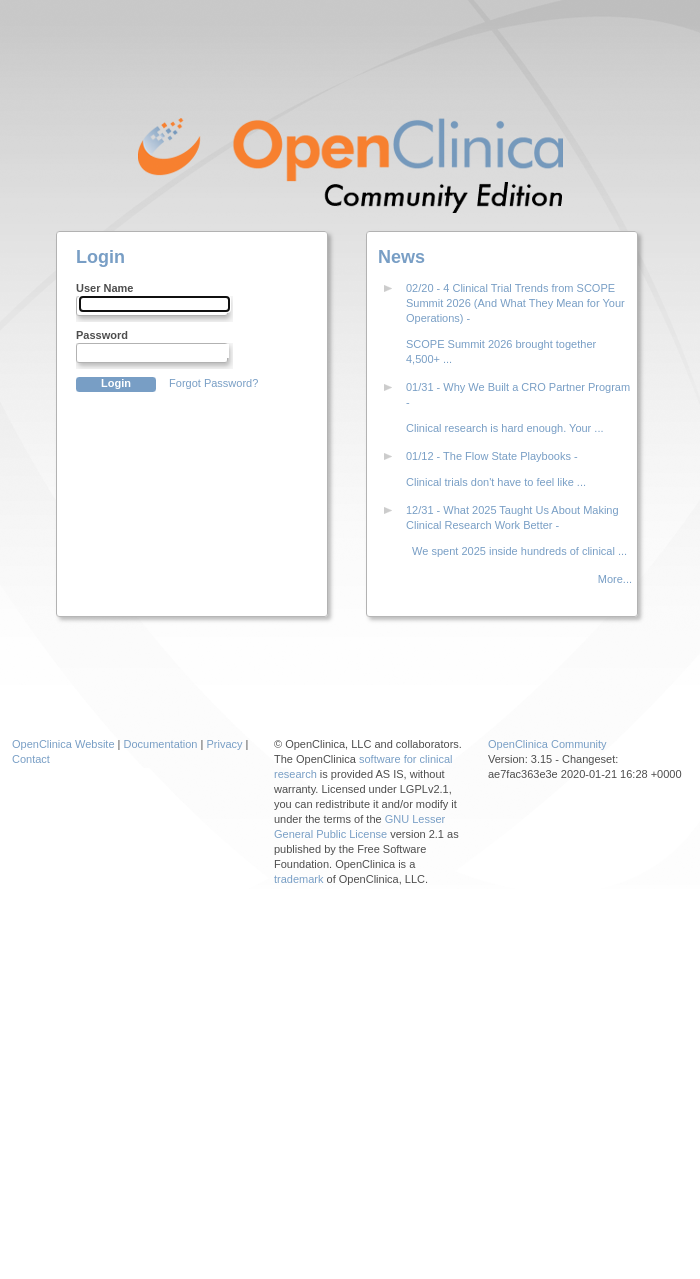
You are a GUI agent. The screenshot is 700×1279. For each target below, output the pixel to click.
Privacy (224, 744)
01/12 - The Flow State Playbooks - (492, 456)
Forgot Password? (213, 383)
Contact (31, 759)
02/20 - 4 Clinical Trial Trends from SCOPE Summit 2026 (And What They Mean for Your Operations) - (515, 303)
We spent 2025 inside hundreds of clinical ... (516, 551)
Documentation (161, 744)
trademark (299, 879)
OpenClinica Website (63, 744)
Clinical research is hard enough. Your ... (505, 428)
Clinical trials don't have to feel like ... (496, 482)
